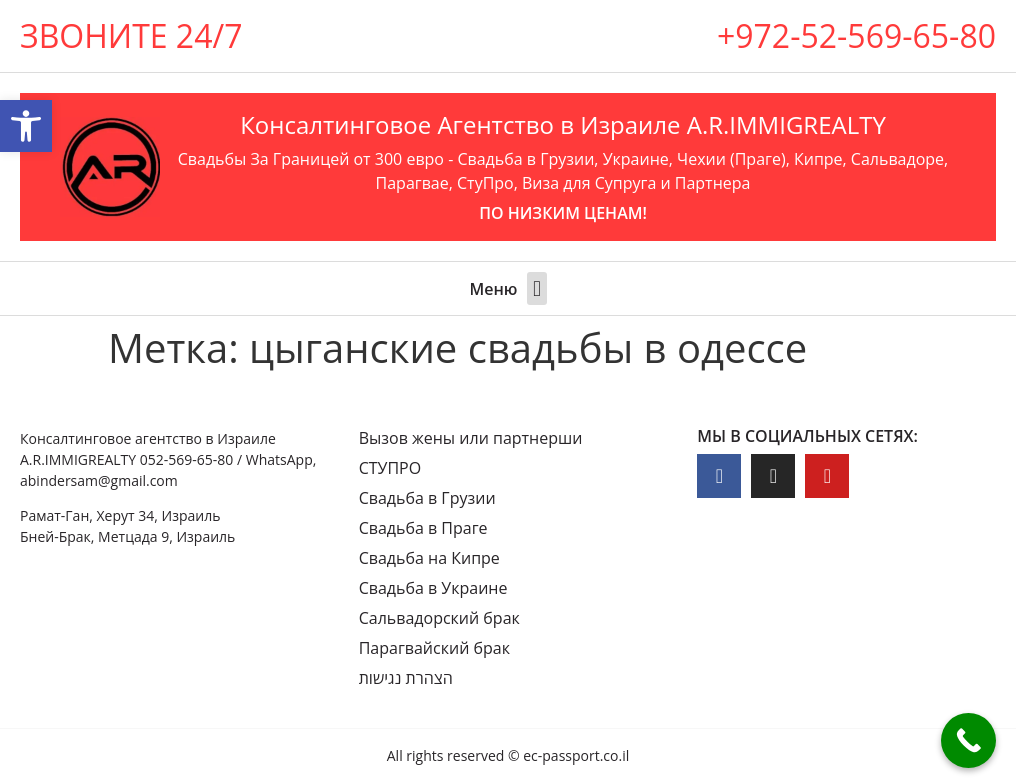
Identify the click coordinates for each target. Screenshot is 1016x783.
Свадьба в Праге (423, 528)
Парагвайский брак (434, 648)
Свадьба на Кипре (429, 558)
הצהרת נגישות (406, 678)
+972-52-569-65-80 (856, 35)
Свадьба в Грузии (427, 498)
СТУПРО (390, 468)
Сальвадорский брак (439, 618)
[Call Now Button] (968, 740)
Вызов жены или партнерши (471, 438)
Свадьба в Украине (433, 588)
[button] (536, 288)
